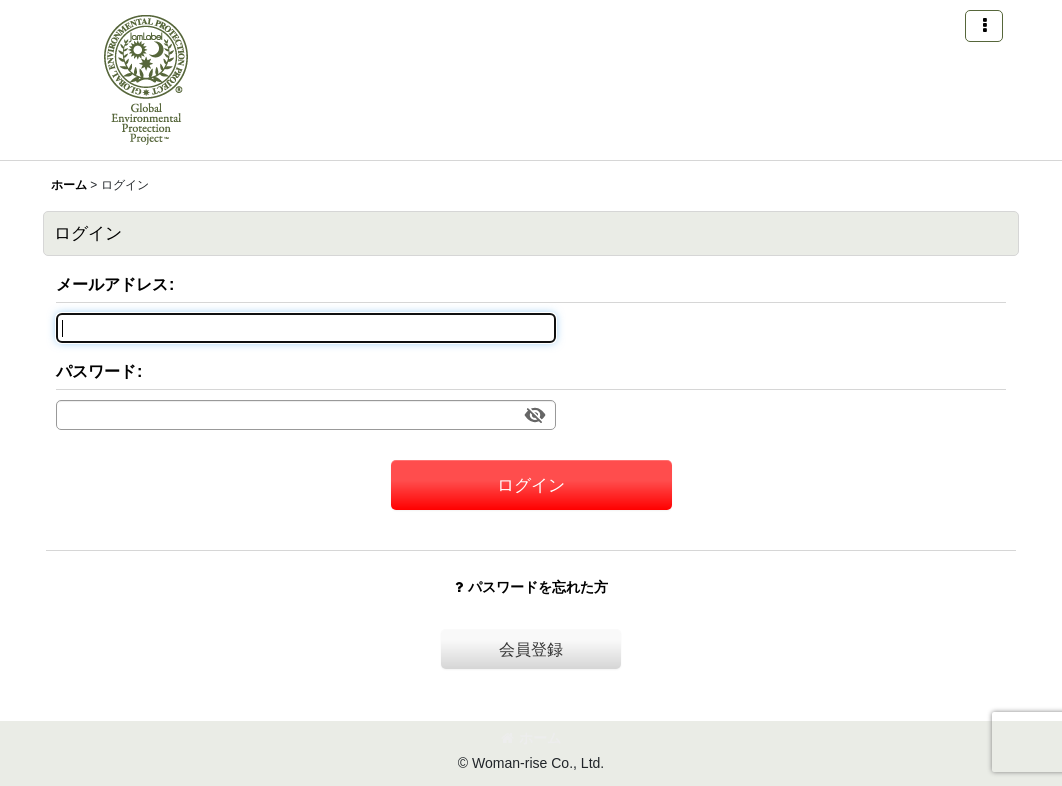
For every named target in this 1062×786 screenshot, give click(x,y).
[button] (984, 26)
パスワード (96, 371)
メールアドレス (112, 284)
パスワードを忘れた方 (531, 587)
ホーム (531, 738)
